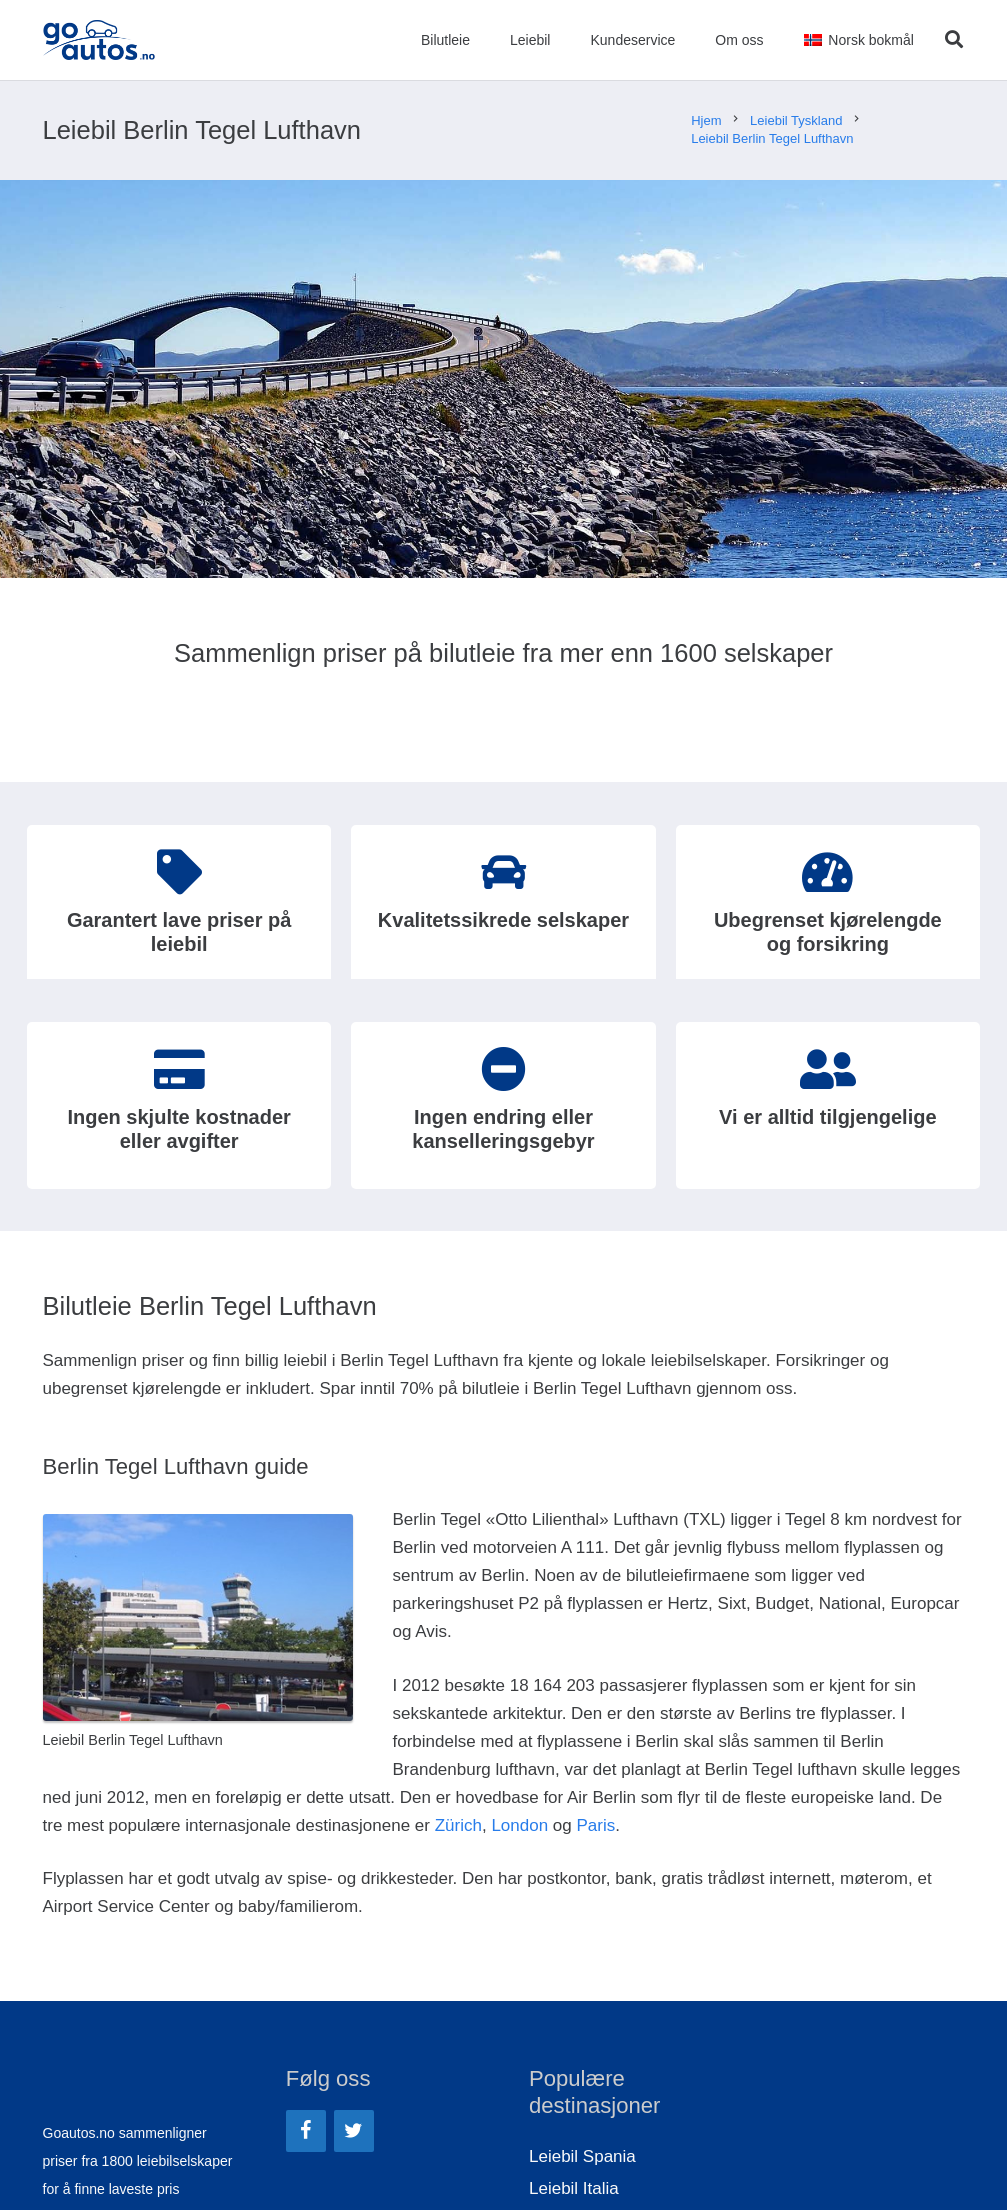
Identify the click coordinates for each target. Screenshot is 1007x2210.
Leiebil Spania (582, 2156)
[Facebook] (306, 2131)
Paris (595, 1825)
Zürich (458, 1825)
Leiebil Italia (574, 2188)
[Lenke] (100, 40)
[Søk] (954, 40)
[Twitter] (354, 2131)
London (519, 1825)
